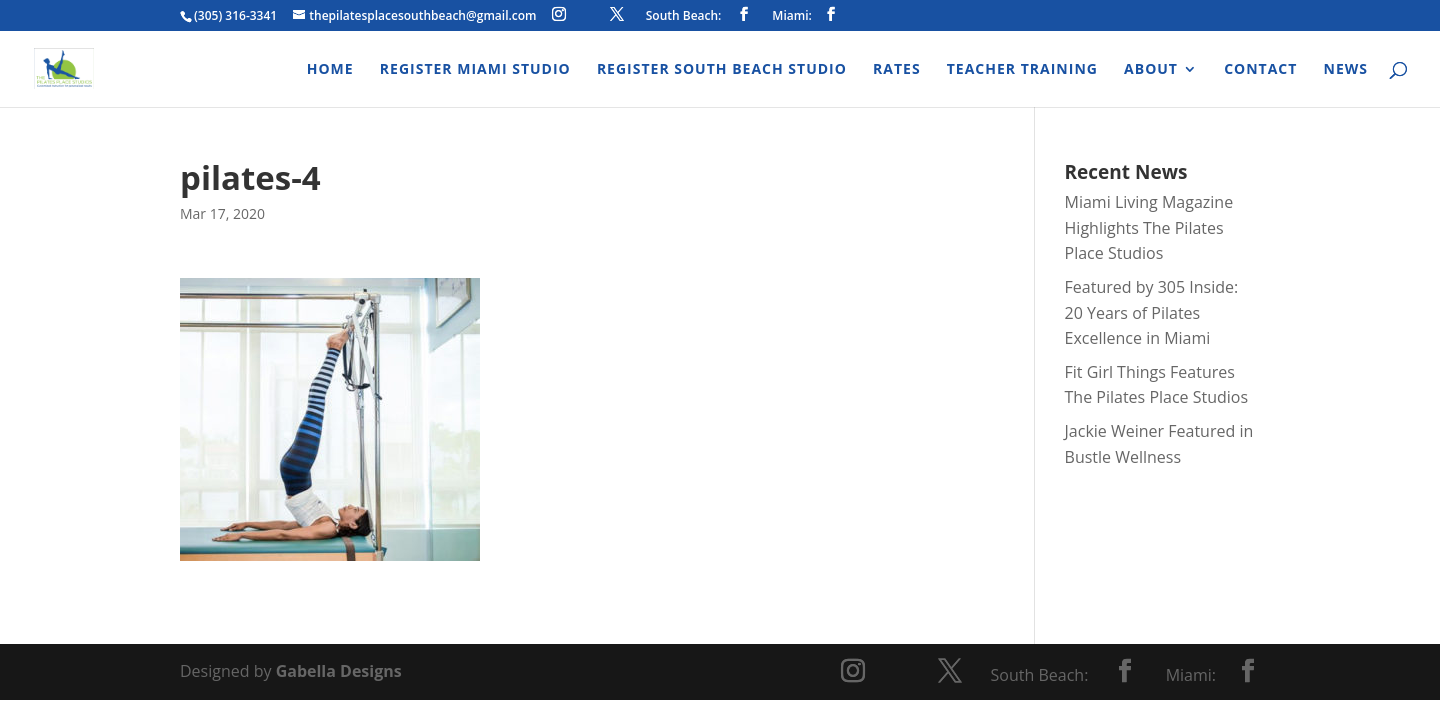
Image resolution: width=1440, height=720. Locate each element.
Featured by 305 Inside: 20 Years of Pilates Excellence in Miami (1152, 312)
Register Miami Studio (475, 70)
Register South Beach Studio (722, 70)
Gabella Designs (339, 671)
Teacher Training (1022, 70)
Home (330, 70)
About (1151, 70)
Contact (1260, 70)
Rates (897, 70)
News (1346, 70)
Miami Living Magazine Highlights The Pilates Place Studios (1149, 227)
